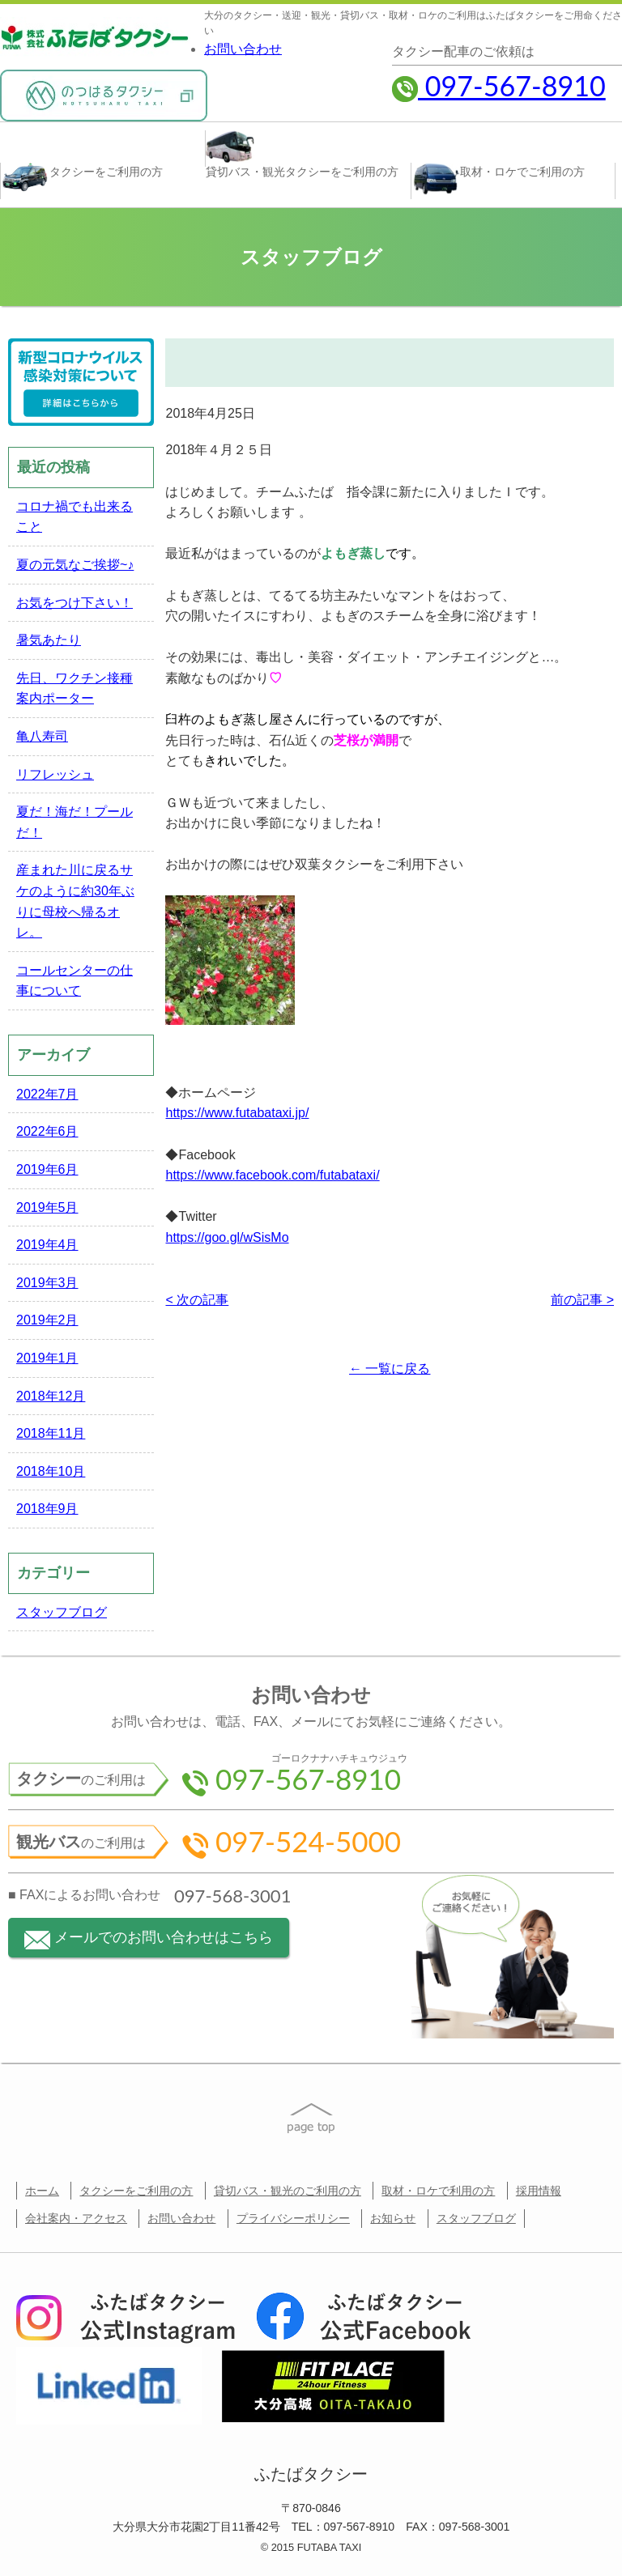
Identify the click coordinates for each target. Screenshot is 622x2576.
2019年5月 (47, 1207)
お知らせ (392, 2218)
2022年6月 (47, 1131)
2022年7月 (47, 1094)
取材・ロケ (498, 179)
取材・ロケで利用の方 (438, 2190)
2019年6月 (47, 1169)
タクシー (82, 178)
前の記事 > (582, 1300)
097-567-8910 (499, 85)
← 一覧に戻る (389, 1368)
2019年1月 (47, 1358)
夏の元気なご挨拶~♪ (75, 565)
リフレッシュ (55, 774)
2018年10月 (50, 1471)
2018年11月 (50, 1433)
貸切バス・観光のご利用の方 (287, 2190)
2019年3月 (47, 1283)
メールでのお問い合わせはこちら (148, 1939)
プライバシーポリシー (293, 2218)
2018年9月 (47, 1508)
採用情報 (538, 2190)
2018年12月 (50, 1396)
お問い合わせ (243, 49)
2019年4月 (47, 1245)
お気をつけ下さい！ (74, 603)
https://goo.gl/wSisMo (226, 1237)
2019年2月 (47, 1320)
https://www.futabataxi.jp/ (237, 1113)
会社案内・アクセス (76, 2218)
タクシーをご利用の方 (136, 2190)
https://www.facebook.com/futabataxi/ (272, 1175)
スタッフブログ (61, 1612)
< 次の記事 (196, 1300)
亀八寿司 (42, 736)
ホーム (42, 2190)
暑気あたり (48, 640)
